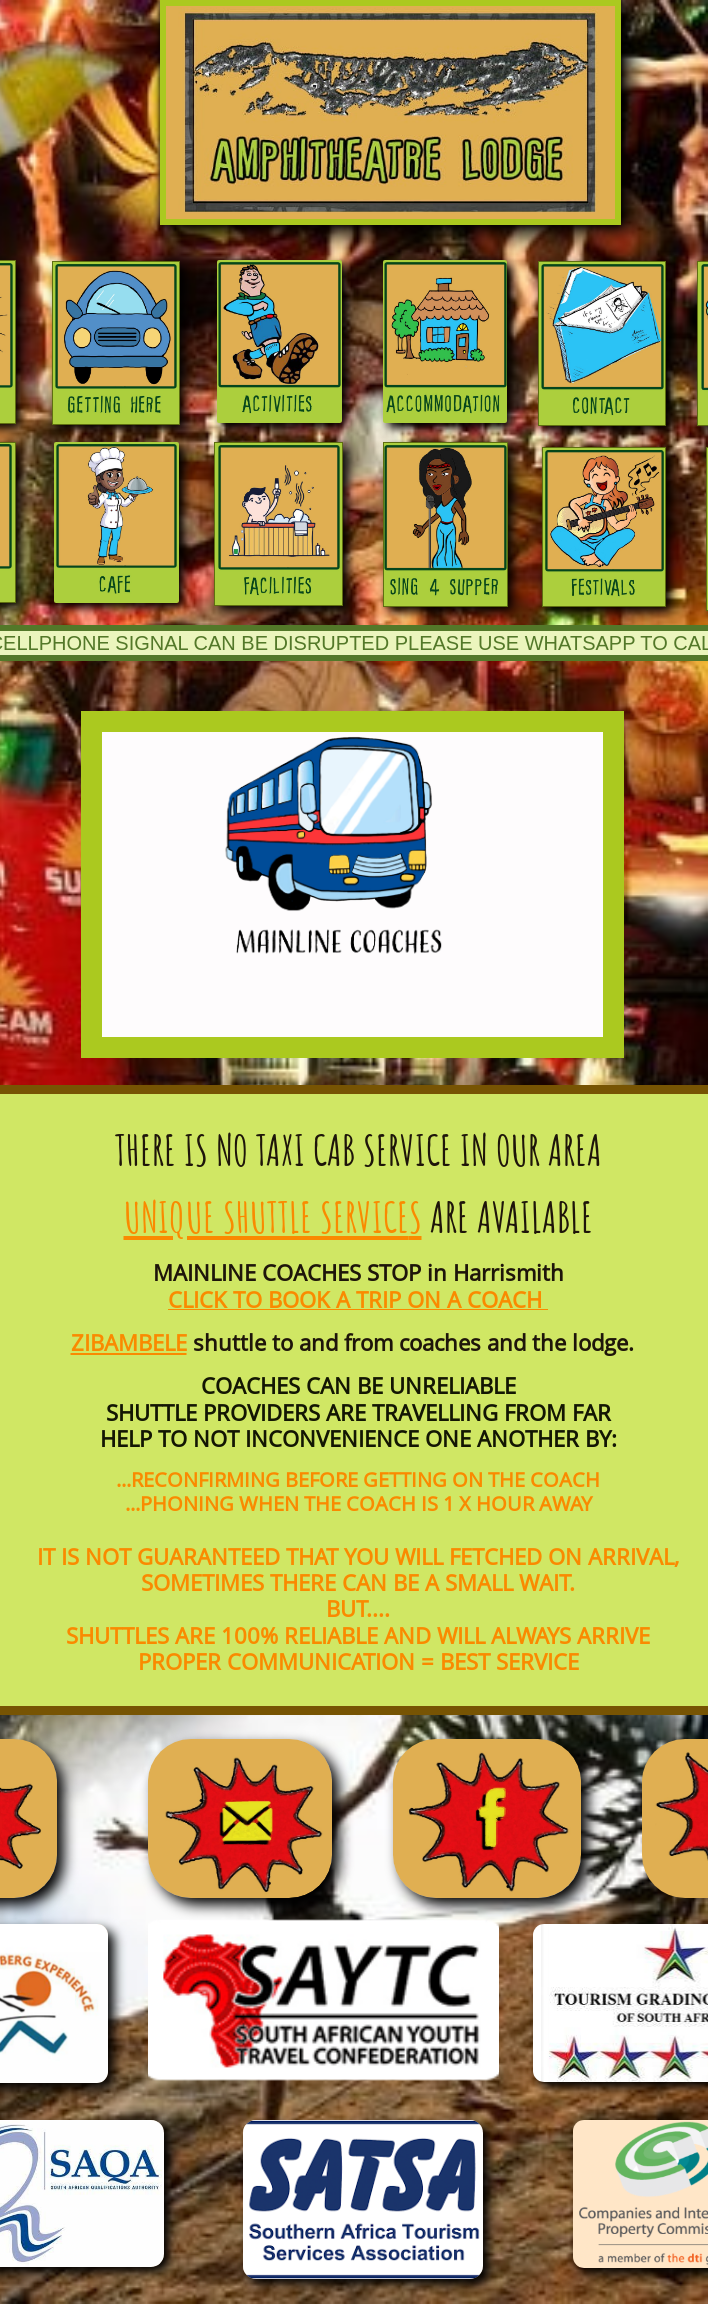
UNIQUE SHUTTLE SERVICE (266, 1216)
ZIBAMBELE (129, 1342)
